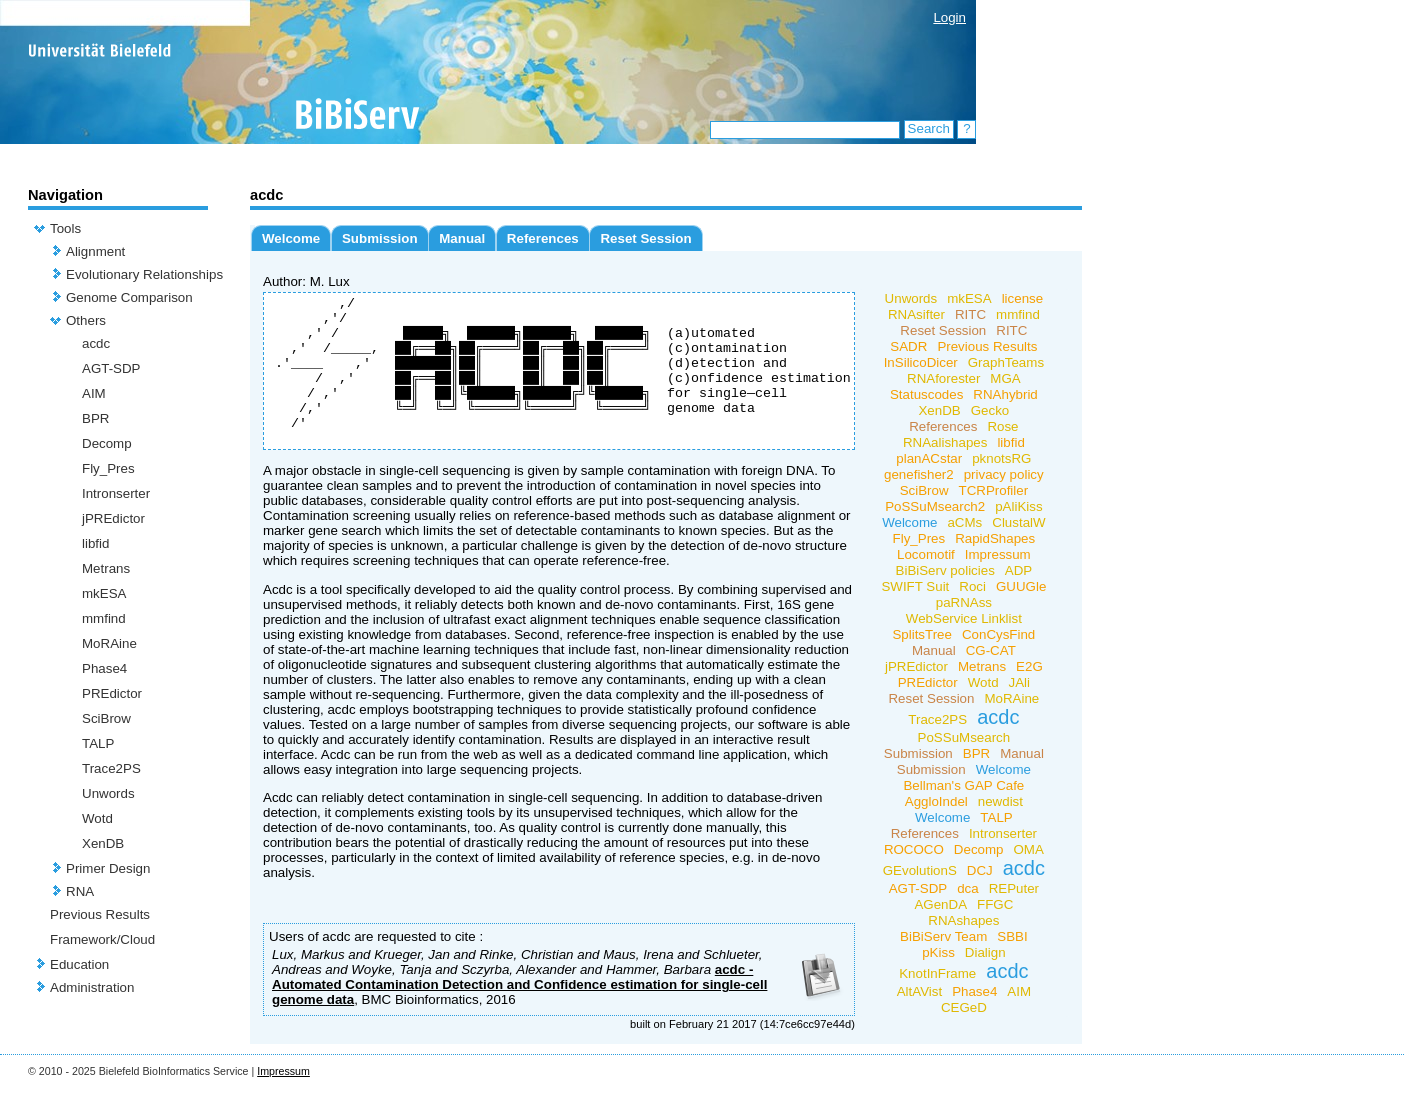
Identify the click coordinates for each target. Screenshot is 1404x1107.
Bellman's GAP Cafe (963, 785)
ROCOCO (914, 849)
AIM (94, 393)
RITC (970, 314)
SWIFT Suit (915, 586)
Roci (972, 586)
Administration (92, 987)
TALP (98, 743)
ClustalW (1018, 522)
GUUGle (1021, 586)
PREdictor (112, 693)
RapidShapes (995, 538)
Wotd (97, 818)
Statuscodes (926, 394)
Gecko (990, 410)
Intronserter (116, 493)
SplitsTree (922, 634)
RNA (80, 891)
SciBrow (106, 718)
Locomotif (926, 554)
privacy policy (1004, 474)
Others (86, 320)
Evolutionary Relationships (144, 274)
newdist (1000, 801)
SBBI (1012, 936)
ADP (1018, 570)
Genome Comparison (129, 297)
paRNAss (964, 602)
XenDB (103, 843)
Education (79, 964)
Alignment (95, 251)
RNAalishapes (945, 442)
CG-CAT (991, 650)
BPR (95, 418)
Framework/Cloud (102, 939)
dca (968, 888)
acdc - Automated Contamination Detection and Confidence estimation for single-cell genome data (519, 1014)
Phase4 (104, 668)
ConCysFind (998, 634)
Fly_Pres (108, 468)
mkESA (104, 593)
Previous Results (100, 914)
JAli (1018, 682)
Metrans (106, 568)
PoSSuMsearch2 (935, 506)
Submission (380, 238)
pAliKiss (1018, 506)
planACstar (929, 458)
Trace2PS (111, 768)
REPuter (1014, 888)
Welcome (291, 238)
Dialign (985, 952)
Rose (1002, 426)
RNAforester (943, 378)
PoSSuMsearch (963, 737)
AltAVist (919, 991)
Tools (65, 228)
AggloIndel (936, 801)
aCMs (964, 522)
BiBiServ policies (944, 570)
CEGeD (964, 1007)
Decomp (107, 443)
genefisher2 (919, 474)
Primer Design (108, 868)
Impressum (998, 554)
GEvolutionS (920, 870)
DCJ (980, 870)
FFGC (995, 904)
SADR (908, 346)
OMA (1028, 849)
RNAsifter (916, 314)
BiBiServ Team (943, 936)
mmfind (104, 618)
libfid (95, 543)
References (543, 238)
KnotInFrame (937, 973)
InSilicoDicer (921, 362)
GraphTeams (1006, 362)
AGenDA (940, 904)
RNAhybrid (1005, 394)
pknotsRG (1001, 458)
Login (949, 17)
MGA (1005, 378)
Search (929, 128)
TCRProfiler (993, 490)
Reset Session (645, 238)
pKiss (938, 952)
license (1023, 298)
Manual (462, 238)
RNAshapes (963, 920)
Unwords (108, 793)
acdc (96, 343)
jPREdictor (113, 518)
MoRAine (109, 643)
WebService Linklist (964, 618)
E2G (1029, 666)
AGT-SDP (111, 368)
